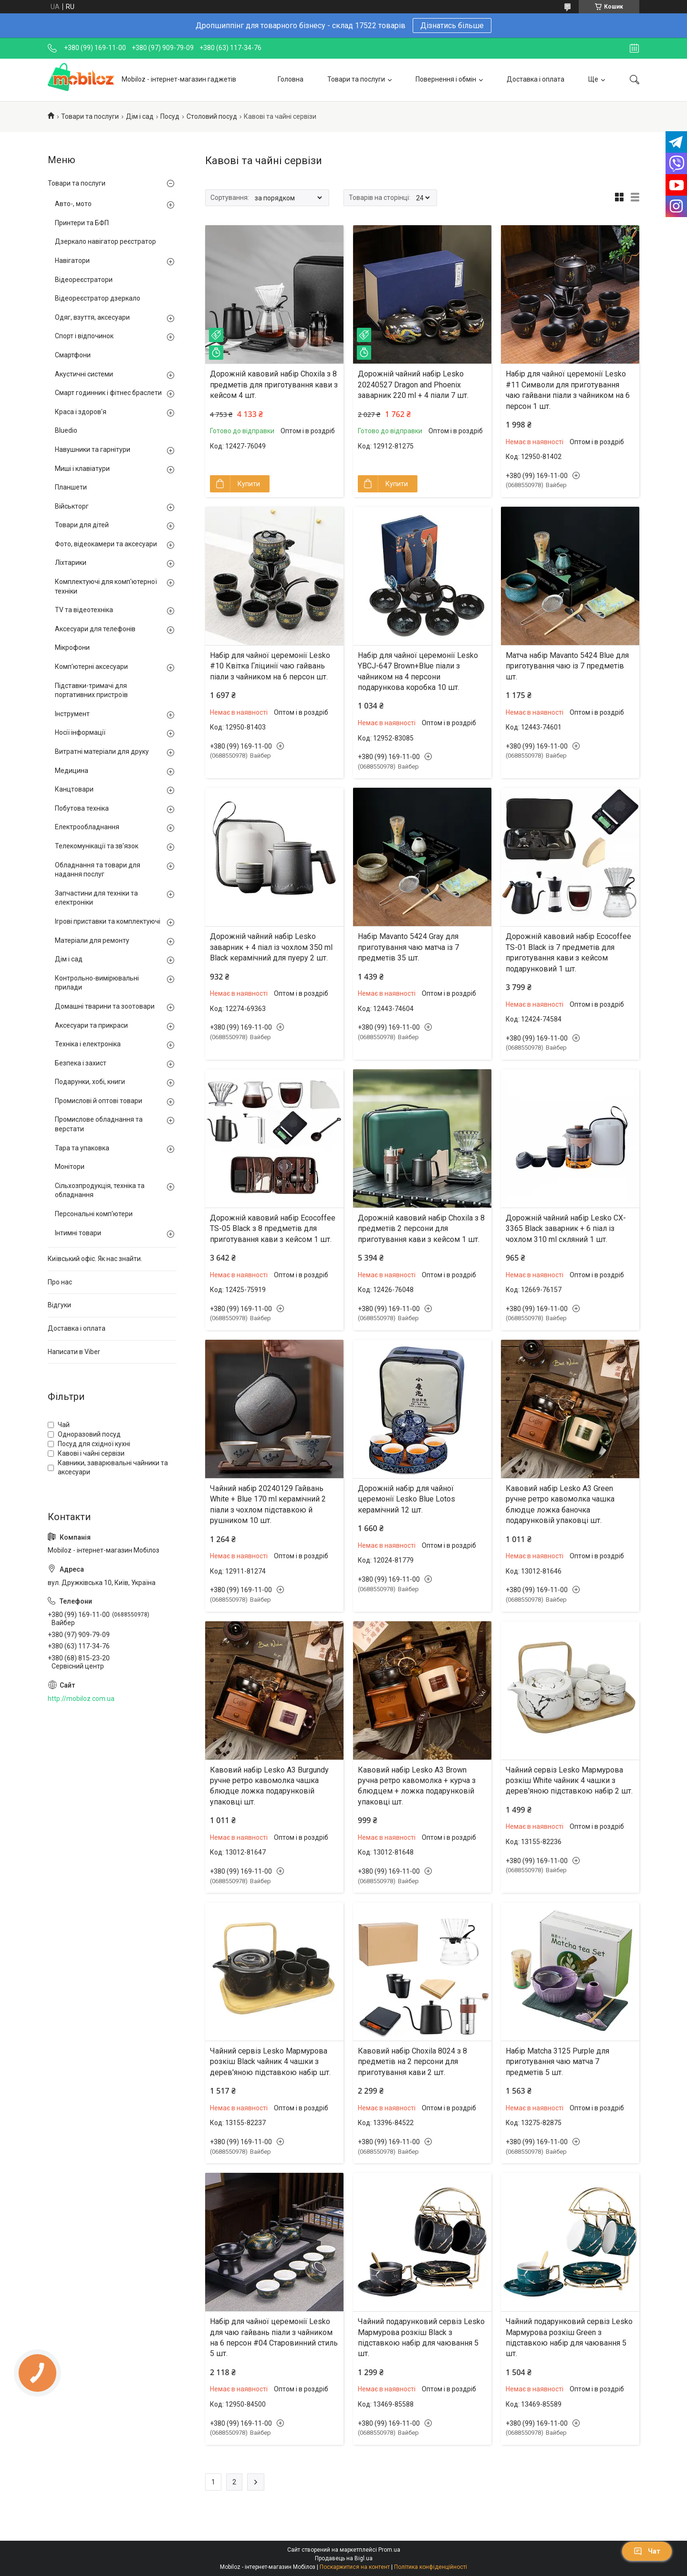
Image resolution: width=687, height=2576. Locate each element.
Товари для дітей (82, 525)
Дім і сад (140, 116)
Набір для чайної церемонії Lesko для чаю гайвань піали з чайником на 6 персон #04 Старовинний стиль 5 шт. (274, 2337)
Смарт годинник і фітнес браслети (108, 392)
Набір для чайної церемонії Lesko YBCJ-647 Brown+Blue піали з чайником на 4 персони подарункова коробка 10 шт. (418, 671)
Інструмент (72, 714)
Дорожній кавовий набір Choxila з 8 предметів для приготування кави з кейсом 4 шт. (274, 384)
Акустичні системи (84, 374)
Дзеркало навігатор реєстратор (105, 241)
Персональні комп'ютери (94, 1214)
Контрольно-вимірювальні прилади (97, 982)
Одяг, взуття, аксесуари (92, 317)
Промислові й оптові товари (98, 1101)
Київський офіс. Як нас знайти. (95, 1258)
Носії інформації (80, 732)
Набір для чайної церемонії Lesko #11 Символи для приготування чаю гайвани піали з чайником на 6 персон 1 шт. (568, 389)
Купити (249, 484)
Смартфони (73, 355)
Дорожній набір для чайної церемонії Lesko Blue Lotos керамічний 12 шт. (406, 1499)
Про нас (60, 1282)
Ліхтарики (70, 562)
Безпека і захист (80, 1063)
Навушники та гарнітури (92, 449)
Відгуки (59, 1305)
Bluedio (66, 430)
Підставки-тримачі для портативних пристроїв (91, 690)
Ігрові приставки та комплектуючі (107, 921)
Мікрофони (72, 647)
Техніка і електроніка (88, 1044)
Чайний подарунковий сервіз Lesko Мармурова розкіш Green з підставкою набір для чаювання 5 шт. (569, 2337)
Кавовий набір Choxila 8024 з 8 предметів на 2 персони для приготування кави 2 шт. (412, 2061)
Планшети (71, 487)
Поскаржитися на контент (355, 2567)
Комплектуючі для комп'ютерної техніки (106, 586)
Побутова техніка (82, 808)
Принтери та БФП (82, 223)
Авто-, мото (73, 204)
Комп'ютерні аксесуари (91, 666)
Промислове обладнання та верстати (99, 1124)
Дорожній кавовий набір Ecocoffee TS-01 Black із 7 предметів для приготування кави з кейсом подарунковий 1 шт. (568, 952)
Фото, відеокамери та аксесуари (106, 544)
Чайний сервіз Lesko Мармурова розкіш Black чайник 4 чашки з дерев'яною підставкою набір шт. (270, 2061)
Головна (290, 79)
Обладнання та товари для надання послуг (97, 869)
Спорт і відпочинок (84, 336)
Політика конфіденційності (430, 2567)
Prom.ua (389, 2549)
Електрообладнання (87, 827)
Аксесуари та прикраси (91, 1025)
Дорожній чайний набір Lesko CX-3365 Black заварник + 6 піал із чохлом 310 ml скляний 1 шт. (566, 1228)
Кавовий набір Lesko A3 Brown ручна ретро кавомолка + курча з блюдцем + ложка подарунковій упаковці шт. (417, 1785)
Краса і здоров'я (80, 412)
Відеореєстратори (84, 279)
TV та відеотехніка (84, 610)
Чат (647, 2551)
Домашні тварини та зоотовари (105, 1006)
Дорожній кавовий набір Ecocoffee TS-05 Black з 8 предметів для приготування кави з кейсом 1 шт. (272, 1228)
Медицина (71, 770)
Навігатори (72, 260)
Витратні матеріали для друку (102, 751)
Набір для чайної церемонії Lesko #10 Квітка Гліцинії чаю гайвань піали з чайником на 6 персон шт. (270, 666)
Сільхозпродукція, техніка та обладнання (100, 1190)
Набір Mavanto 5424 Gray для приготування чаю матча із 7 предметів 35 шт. (408, 947)
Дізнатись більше (452, 25)
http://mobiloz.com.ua (81, 1698)
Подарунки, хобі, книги (90, 1081)
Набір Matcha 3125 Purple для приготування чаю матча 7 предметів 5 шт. (557, 2061)
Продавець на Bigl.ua (344, 2558)
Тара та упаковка (82, 1148)
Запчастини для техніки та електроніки (96, 898)
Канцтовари (74, 789)
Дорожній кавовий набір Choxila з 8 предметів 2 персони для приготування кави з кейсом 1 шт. (421, 1228)
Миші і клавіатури (82, 468)
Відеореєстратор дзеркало (97, 298)
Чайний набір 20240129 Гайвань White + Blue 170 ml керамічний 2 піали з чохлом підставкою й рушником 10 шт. (268, 1504)
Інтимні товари (78, 1233)
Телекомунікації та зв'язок (96, 846)
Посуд (169, 116)
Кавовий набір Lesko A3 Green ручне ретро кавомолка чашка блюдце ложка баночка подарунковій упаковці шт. (560, 1504)
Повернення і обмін (446, 79)
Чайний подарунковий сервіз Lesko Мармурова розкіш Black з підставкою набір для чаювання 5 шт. (421, 2337)
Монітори (69, 1166)
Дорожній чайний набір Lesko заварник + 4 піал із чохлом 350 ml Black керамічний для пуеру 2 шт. (271, 947)
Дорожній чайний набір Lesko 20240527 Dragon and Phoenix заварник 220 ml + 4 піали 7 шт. (413, 384)
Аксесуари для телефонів (95, 629)
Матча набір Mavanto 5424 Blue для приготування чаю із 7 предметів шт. (567, 666)
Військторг (72, 506)
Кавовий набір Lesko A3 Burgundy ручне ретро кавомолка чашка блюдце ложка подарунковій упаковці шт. (269, 1785)
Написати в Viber (74, 1352)
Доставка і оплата (535, 79)
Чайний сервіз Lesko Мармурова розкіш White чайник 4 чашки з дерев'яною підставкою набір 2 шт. (569, 1780)
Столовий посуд (212, 116)
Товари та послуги (356, 79)
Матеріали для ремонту (92, 940)
